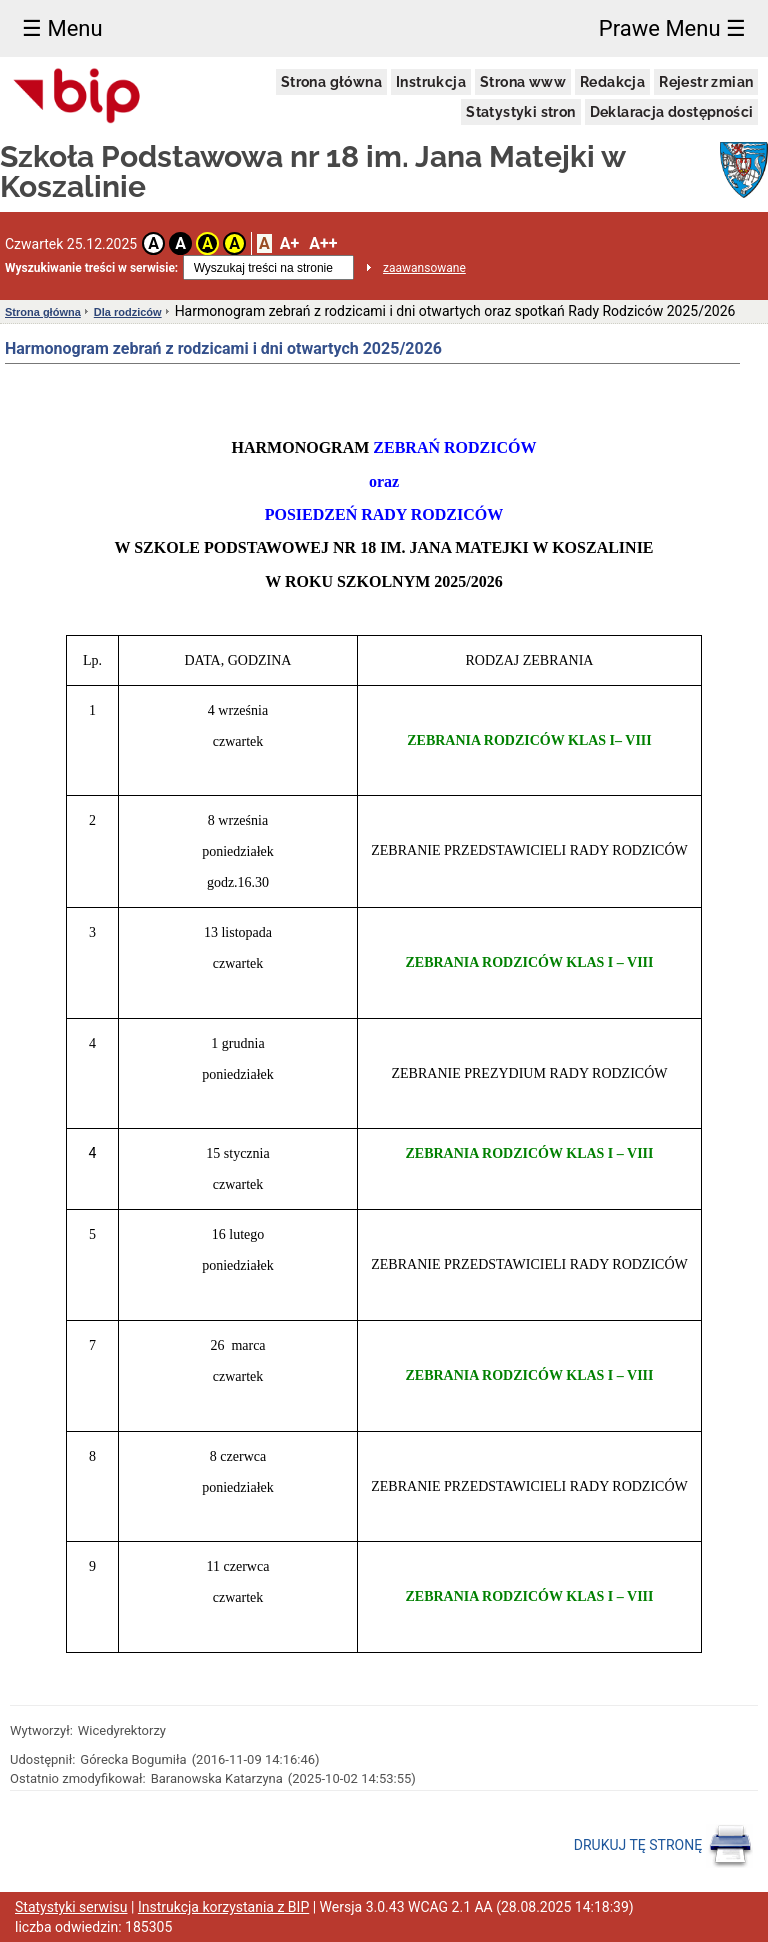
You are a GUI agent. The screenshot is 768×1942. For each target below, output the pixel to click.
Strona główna (331, 82)
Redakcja (612, 82)
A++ (323, 243)
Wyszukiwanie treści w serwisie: (91, 268)
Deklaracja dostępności (672, 112)
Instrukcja (431, 82)
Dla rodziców (128, 312)
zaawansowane (424, 268)
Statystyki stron (520, 112)
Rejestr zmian (706, 82)
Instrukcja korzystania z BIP (223, 1907)
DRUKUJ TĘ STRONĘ (663, 1846)
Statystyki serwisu (71, 1907)
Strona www (523, 82)
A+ (289, 243)
